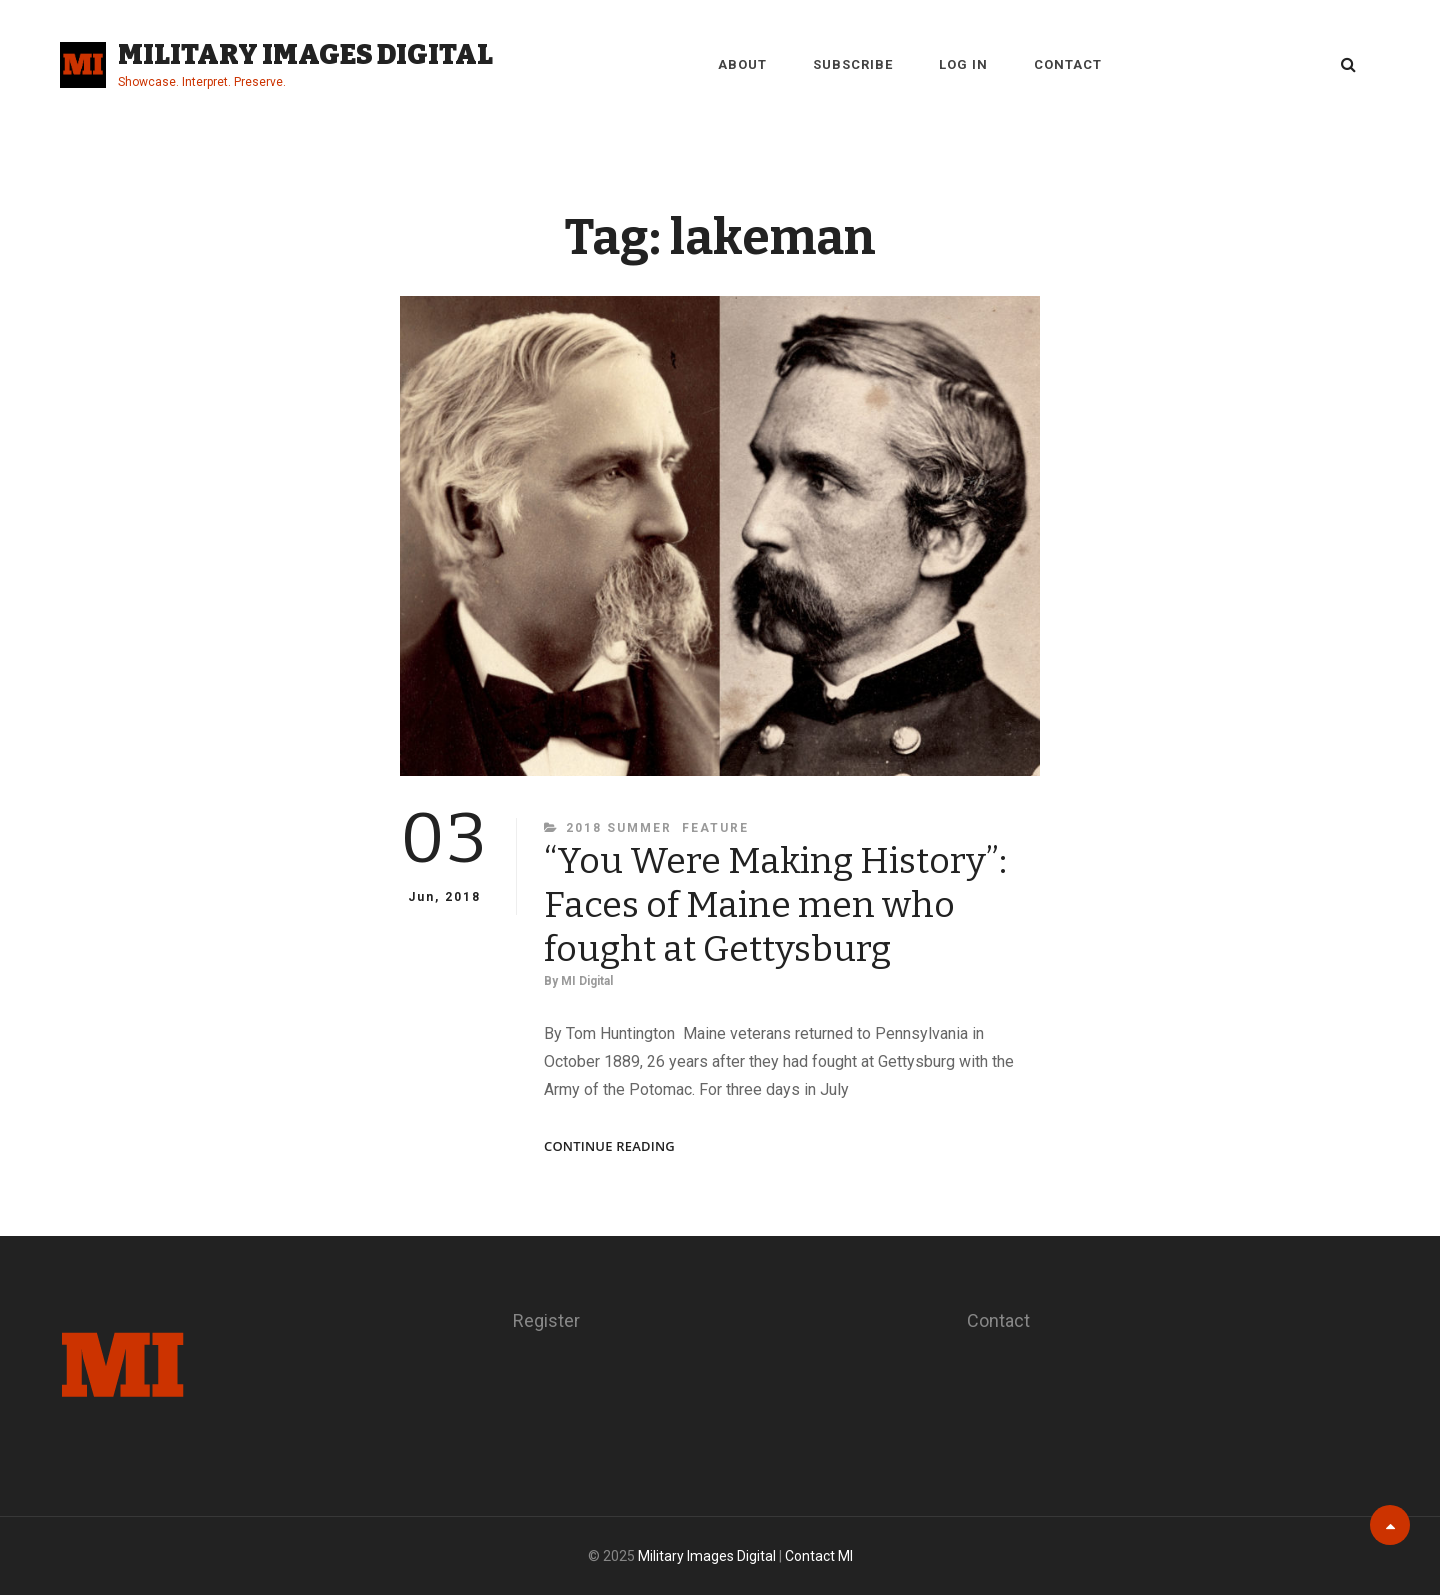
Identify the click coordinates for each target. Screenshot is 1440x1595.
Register (546, 1320)
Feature (715, 828)
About (742, 64)
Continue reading (609, 1146)
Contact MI (819, 1556)
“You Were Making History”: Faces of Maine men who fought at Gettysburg (775, 905)
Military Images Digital (305, 54)
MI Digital (587, 981)
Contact (1068, 64)
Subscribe (853, 64)
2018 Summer (619, 828)
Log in (963, 64)
